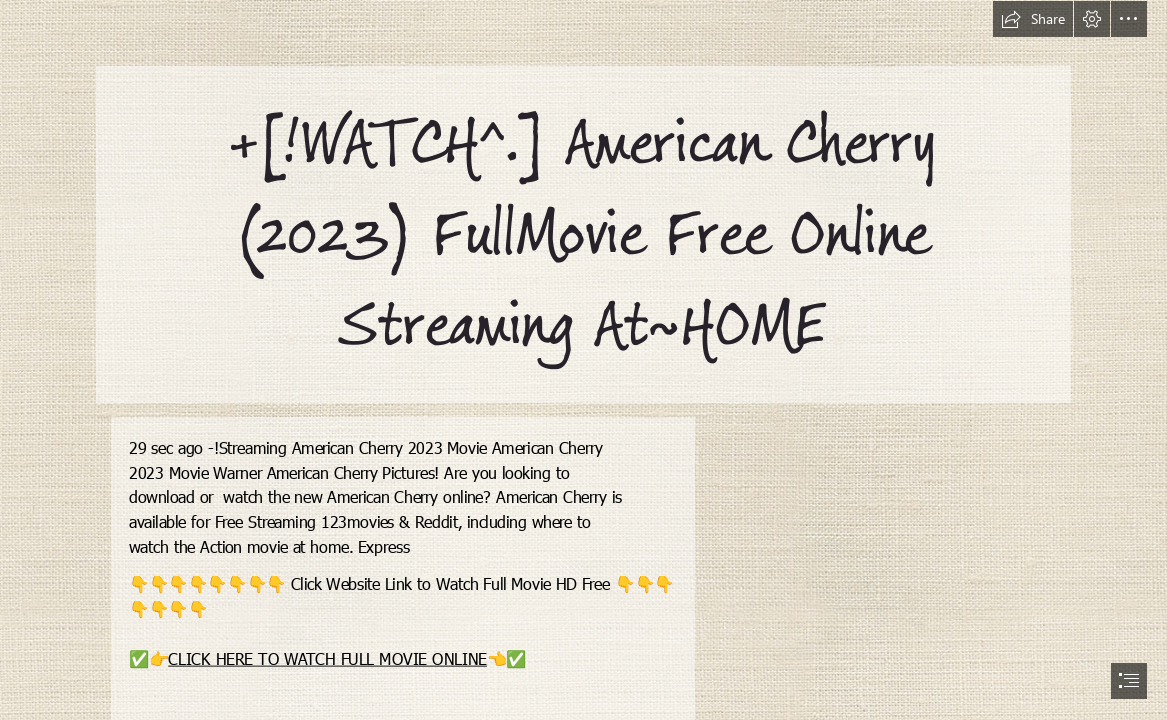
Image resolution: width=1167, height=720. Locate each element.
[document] (583, 360)
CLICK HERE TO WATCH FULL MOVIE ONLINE (328, 657)
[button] (1033, 19)
